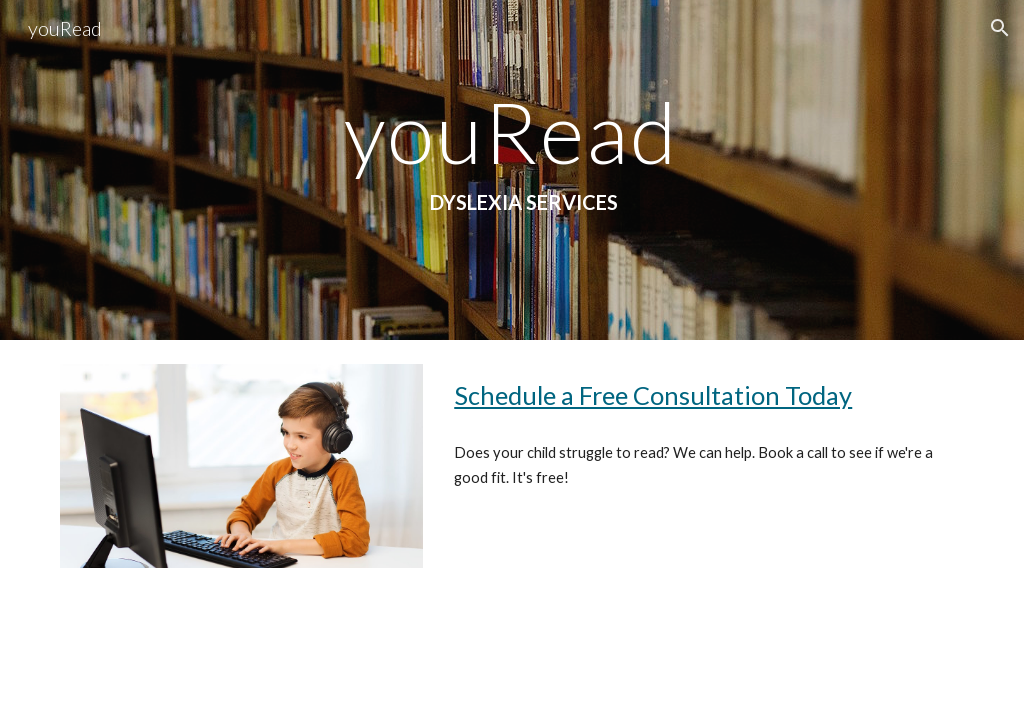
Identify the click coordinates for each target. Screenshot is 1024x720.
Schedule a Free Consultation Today (653, 395)
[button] (1000, 28)
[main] (511, 170)
